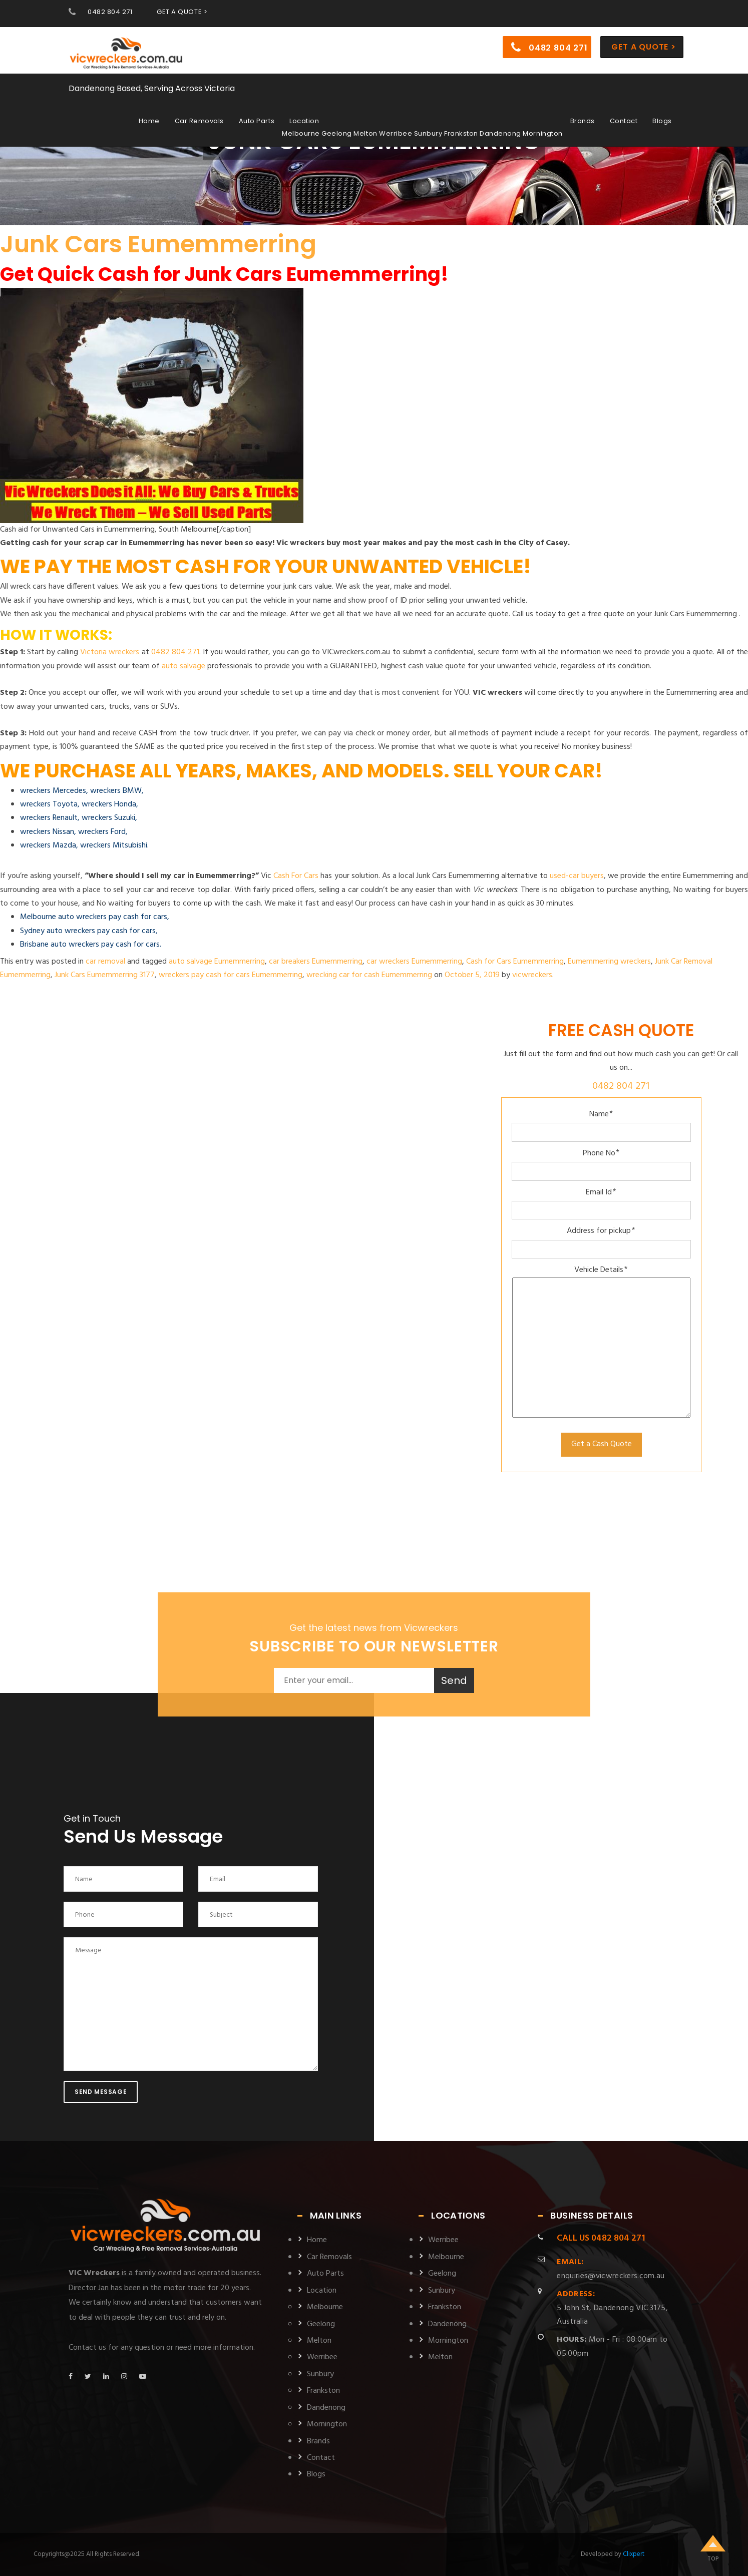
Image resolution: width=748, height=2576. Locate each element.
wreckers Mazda (48, 845)
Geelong (321, 2324)
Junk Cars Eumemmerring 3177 (105, 975)
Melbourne (325, 2307)
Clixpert (633, 2554)
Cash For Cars (295, 876)
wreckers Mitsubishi (113, 845)
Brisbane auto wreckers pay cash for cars (90, 944)
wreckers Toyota (49, 804)
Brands (582, 121)
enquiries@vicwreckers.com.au (610, 2269)
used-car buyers (577, 876)
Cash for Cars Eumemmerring (515, 961)
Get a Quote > (643, 47)
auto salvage (183, 666)
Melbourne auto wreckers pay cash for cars (93, 917)
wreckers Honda (109, 804)
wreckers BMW (116, 790)
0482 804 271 (110, 12)
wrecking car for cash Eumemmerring (369, 975)
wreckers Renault (49, 817)
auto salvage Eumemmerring (217, 961)
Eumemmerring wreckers (609, 961)
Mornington (327, 2424)
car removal (105, 961)
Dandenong (326, 2407)
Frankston (323, 2390)
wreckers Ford (102, 831)
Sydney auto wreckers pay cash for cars (88, 931)
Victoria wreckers (109, 652)
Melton (319, 2340)
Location (304, 121)
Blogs (662, 121)
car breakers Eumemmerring (315, 961)
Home (149, 121)
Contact (624, 121)
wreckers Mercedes (53, 790)
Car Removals (199, 121)
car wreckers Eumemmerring (414, 961)
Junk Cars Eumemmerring (158, 244)
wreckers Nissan (47, 831)
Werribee (322, 2357)
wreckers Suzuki (108, 817)
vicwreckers (532, 975)
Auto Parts (256, 121)
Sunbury (320, 2374)
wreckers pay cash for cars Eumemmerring (230, 975)
